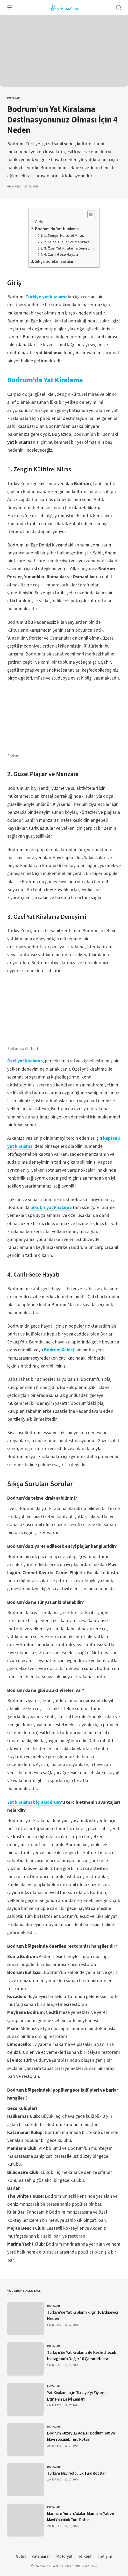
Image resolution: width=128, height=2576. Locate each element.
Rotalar (13, 98)
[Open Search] (118, 7)
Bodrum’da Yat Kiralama (57, 229)
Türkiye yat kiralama (47, 297)
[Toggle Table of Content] (89, 214)
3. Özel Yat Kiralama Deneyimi (69, 248)
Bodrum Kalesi (59, 1350)
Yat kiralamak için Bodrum (34, 1802)
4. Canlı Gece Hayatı (61, 254)
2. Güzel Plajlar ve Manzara (67, 242)
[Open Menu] (10, 7)
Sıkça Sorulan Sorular (54, 261)
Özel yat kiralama (25, 1061)
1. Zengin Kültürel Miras (64, 235)
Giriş (39, 222)
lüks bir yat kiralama (51, 1207)
